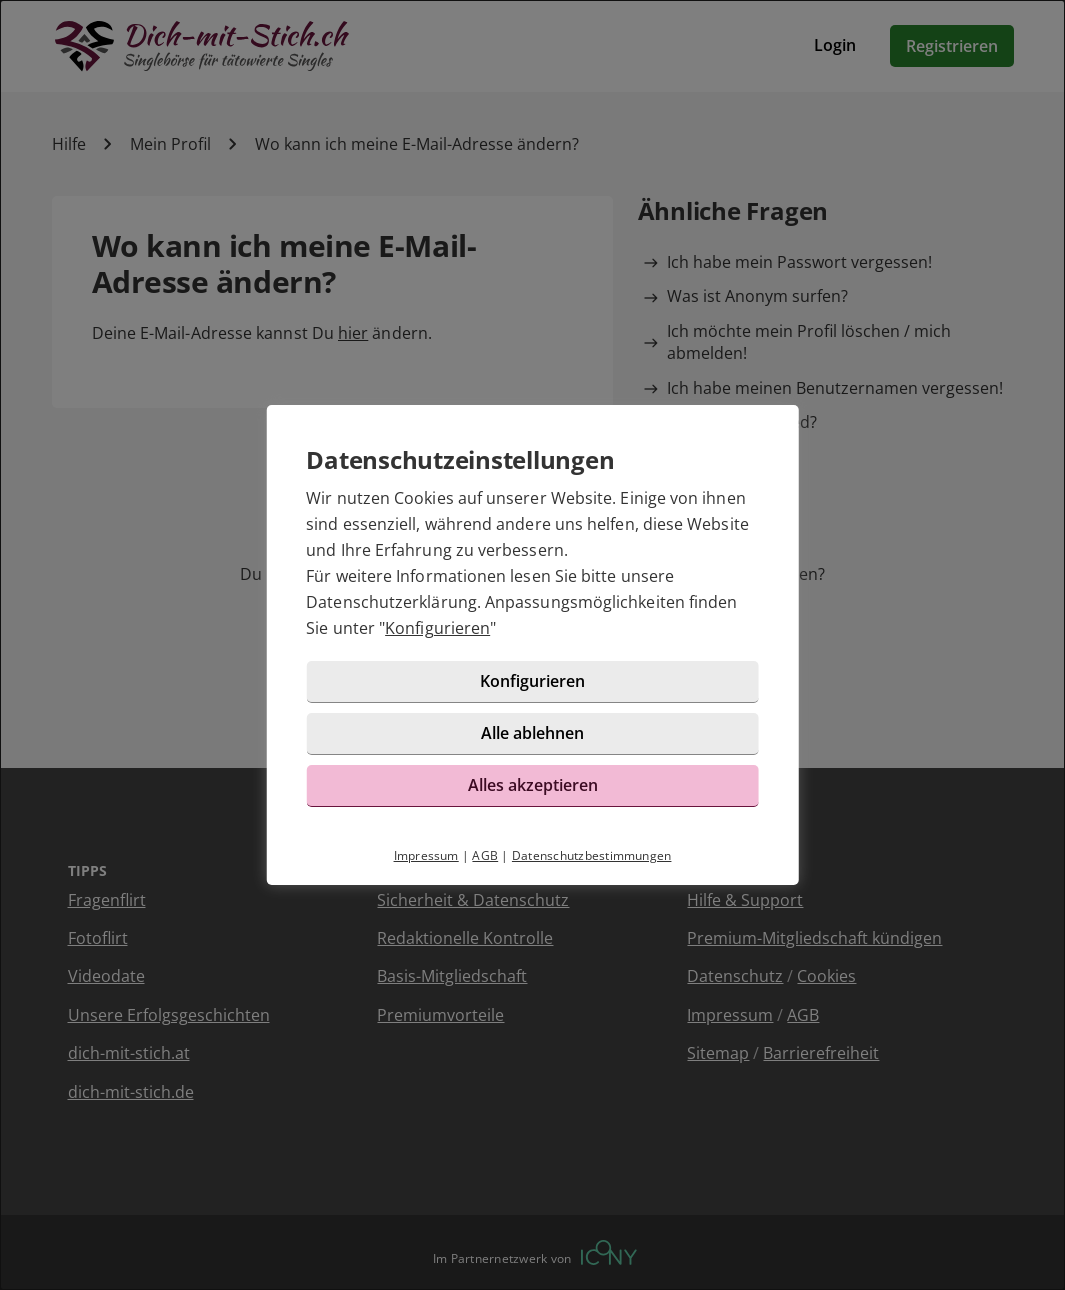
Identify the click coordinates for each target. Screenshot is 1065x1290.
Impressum (426, 855)
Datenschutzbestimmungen (592, 855)
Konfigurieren (437, 628)
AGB (485, 855)
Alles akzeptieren (533, 785)
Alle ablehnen (532, 733)
